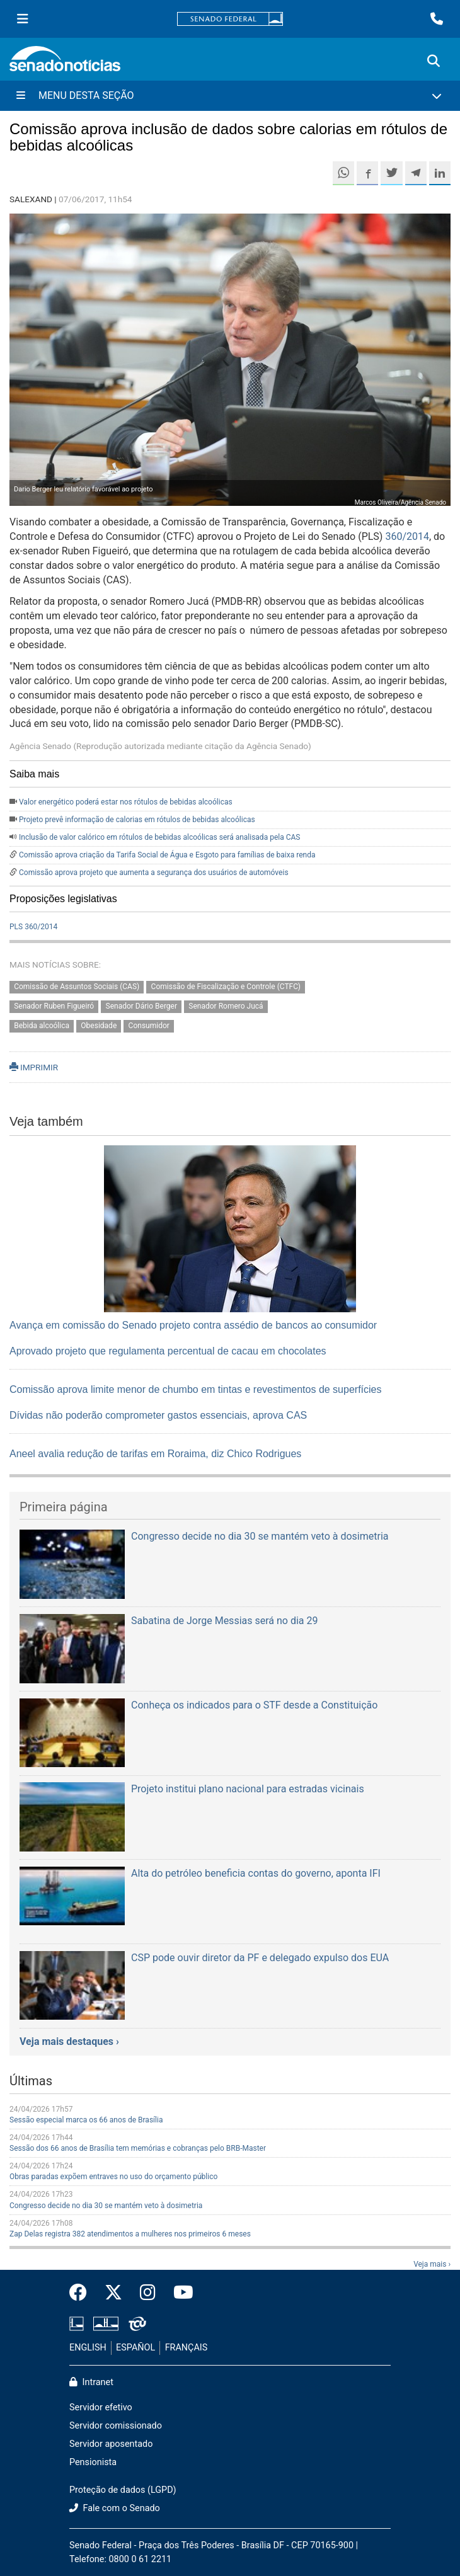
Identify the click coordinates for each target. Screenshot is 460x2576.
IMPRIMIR (33, 1067)
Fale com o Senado (114, 2508)
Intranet (91, 2382)
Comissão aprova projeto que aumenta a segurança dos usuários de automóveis (154, 872)
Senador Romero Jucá (225, 1006)
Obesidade (99, 1025)
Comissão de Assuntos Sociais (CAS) (76, 986)
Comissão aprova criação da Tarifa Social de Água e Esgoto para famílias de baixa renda (167, 854)
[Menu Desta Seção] (230, 96)
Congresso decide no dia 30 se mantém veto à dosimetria (105, 2205)
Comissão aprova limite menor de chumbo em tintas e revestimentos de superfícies (195, 1389)
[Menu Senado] (22, 19)
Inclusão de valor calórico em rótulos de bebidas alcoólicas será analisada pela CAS (159, 837)
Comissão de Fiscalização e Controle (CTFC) (226, 986)
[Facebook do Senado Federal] (82, 2293)
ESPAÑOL (135, 2347)
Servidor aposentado (110, 2444)
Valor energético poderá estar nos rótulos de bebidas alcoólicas (126, 802)
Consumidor (149, 1025)
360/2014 (407, 536)
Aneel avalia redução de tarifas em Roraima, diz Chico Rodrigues (155, 1453)
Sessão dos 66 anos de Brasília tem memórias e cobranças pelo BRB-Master (137, 2148)
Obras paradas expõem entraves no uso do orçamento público (113, 2176)
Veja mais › (432, 2264)
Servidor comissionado (115, 2425)
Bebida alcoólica (41, 1025)
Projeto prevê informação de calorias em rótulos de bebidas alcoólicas (137, 819)
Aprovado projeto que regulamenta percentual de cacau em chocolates (167, 1351)
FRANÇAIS (186, 2347)
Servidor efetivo (100, 2407)
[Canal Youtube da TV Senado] (178, 2293)
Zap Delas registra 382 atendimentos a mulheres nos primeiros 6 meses (130, 2234)
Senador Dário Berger (141, 1006)
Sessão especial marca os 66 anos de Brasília (86, 2119)
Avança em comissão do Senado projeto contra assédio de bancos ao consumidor (193, 1325)
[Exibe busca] (434, 61)
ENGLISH (87, 2347)
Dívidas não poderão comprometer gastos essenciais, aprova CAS (158, 1415)
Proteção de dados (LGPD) (122, 2490)
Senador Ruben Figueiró (54, 1006)
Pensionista (93, 2462)
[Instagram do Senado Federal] (147, 2293)
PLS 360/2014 (33, 926)
